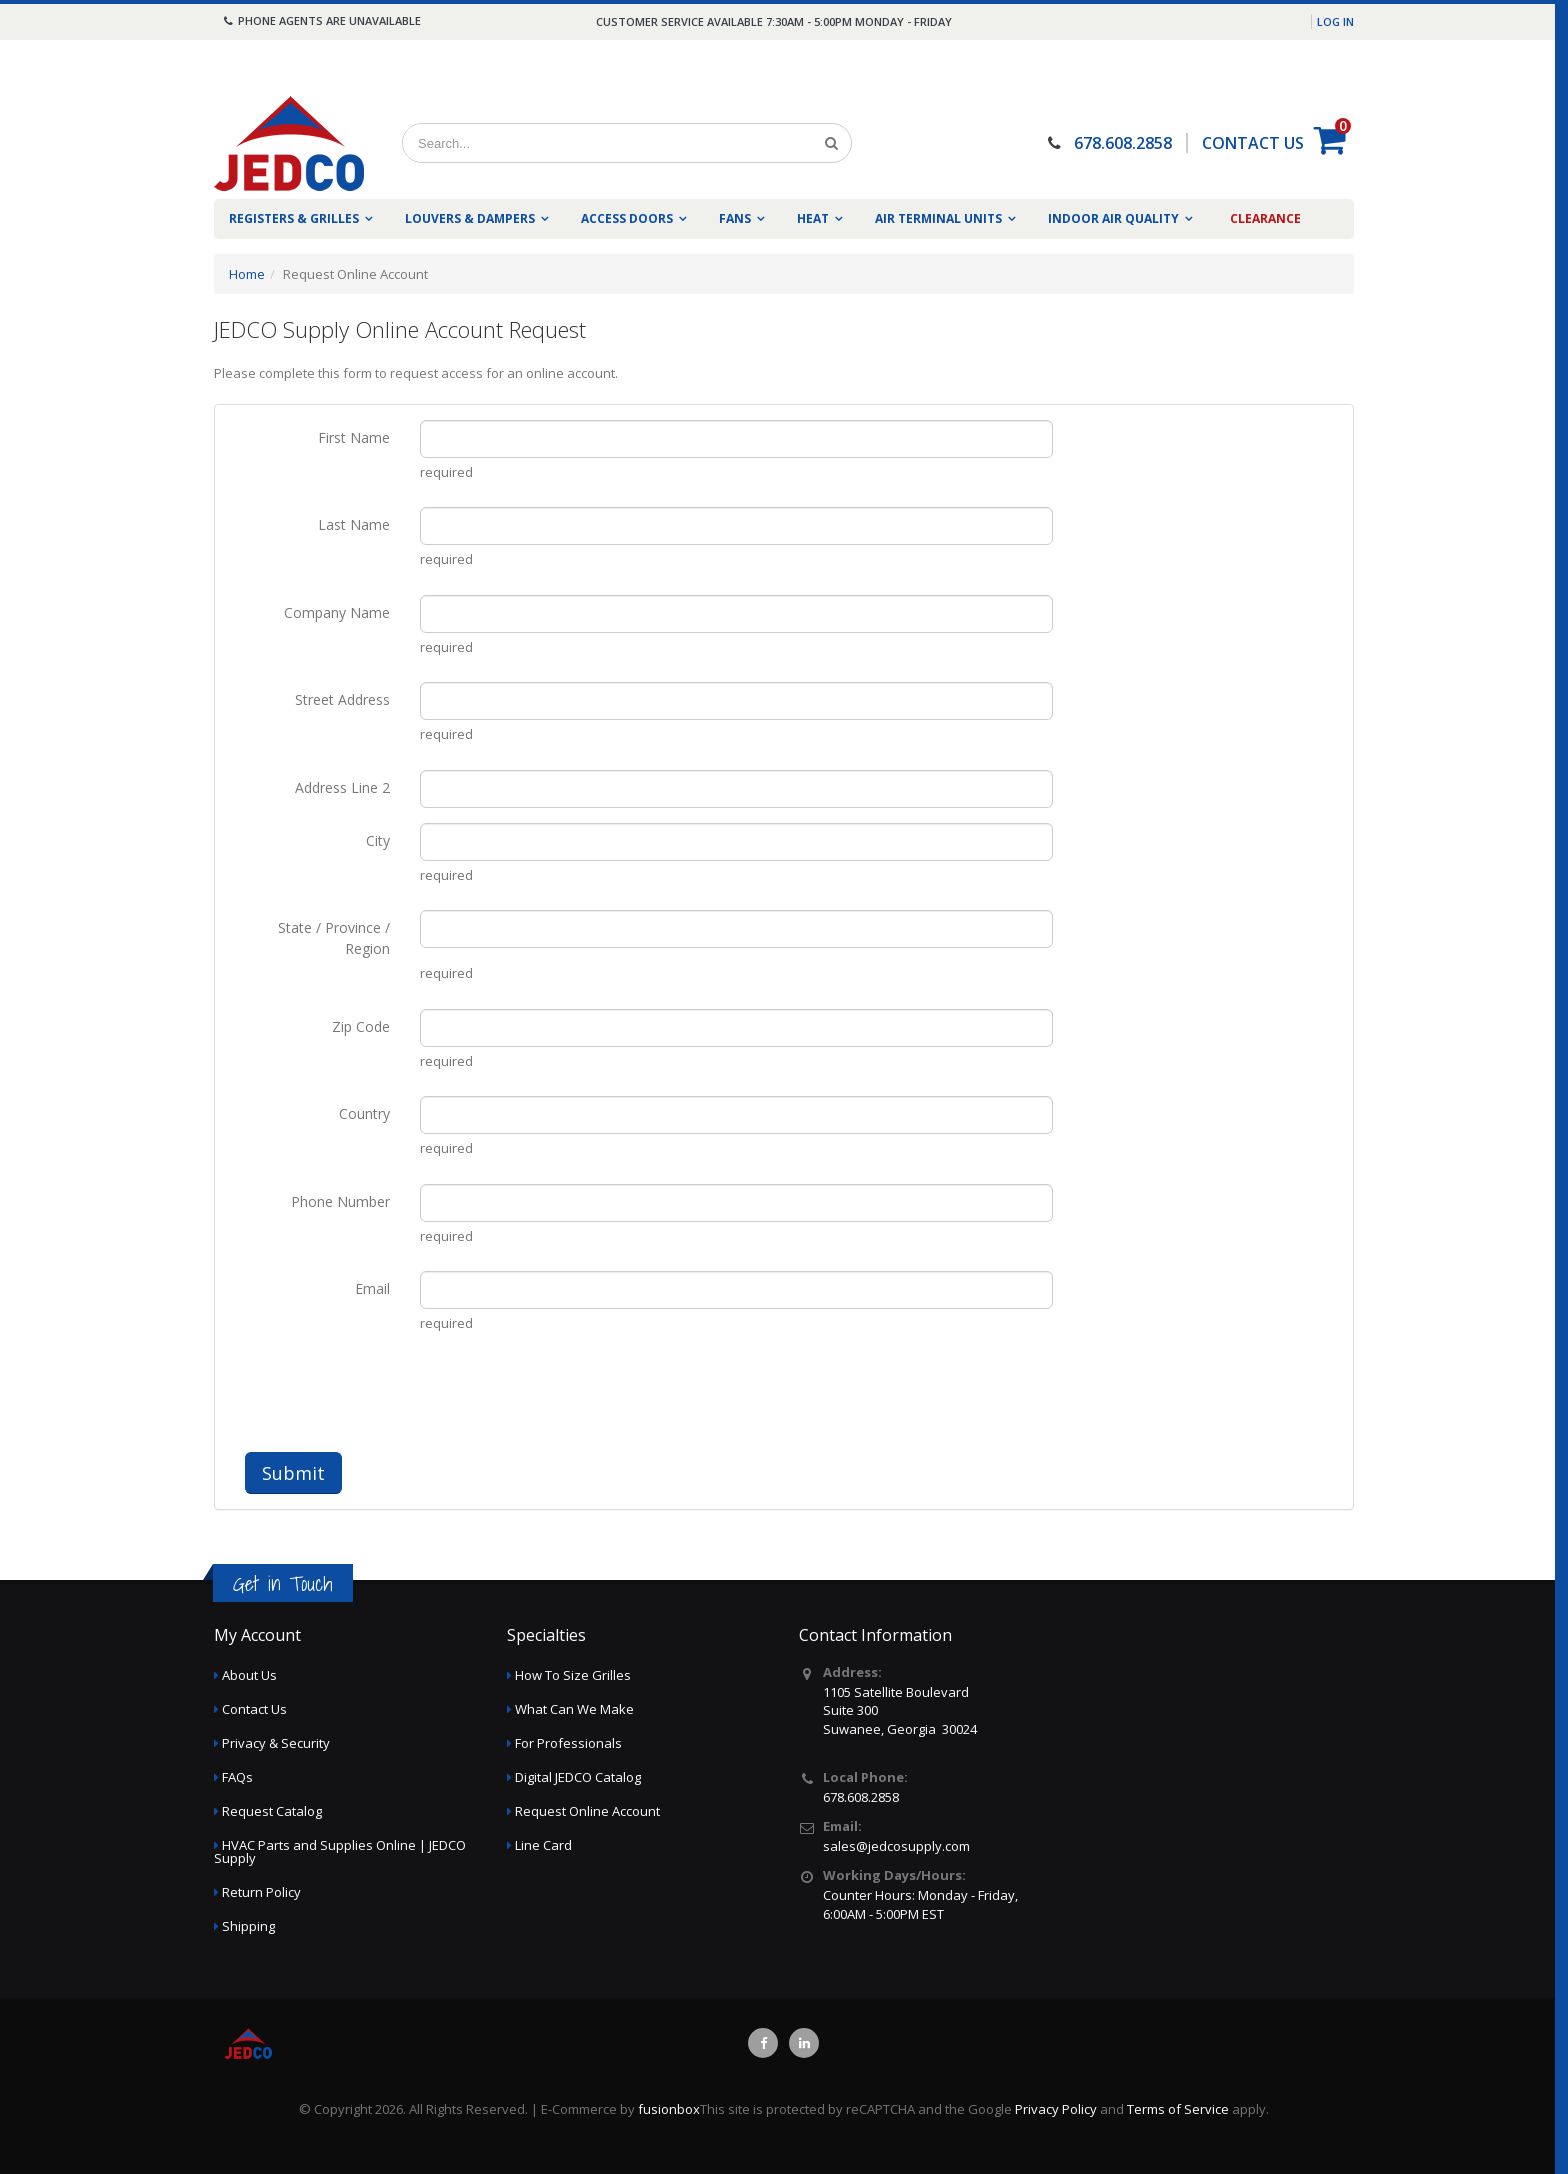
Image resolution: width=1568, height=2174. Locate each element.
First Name (354, 437)
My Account (257, 1635)
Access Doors (627, 218)
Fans (735, 218)
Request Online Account (587, 1811)
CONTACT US (1253, 143)
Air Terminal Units (938, 218)
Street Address (342, 699)
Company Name (337, 612)
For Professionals (568, 1743)
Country (364, 1113)
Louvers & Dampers (470, 218)
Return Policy (261, 1892)
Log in (1335, 21)
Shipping (248, 1926)
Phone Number (340, 1201)
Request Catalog (272, 1811)
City (378, 840)
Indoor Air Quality (1113, 218)
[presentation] (572, 1398)
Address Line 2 (342, 787)
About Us (249, 1675)
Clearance (1265, 218)
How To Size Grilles (573, 1675)
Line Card (543, 1845)
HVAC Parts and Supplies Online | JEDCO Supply (340, 1851)
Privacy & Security (276, 1743)
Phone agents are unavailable (321, 20)
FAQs (237, 1777)
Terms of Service (1178, 2109)
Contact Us (254, 1709)
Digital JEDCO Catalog (578, 1777)
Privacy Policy (1056, 2109)
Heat (813, 218)
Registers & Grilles (294, 218)
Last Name (354, 524)
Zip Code (361, 1026)
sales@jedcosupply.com (896, 1846)
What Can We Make (574, 1709)
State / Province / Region (334, 938)
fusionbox (669, 2109)
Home (247, 274)
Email (372, 1288)
